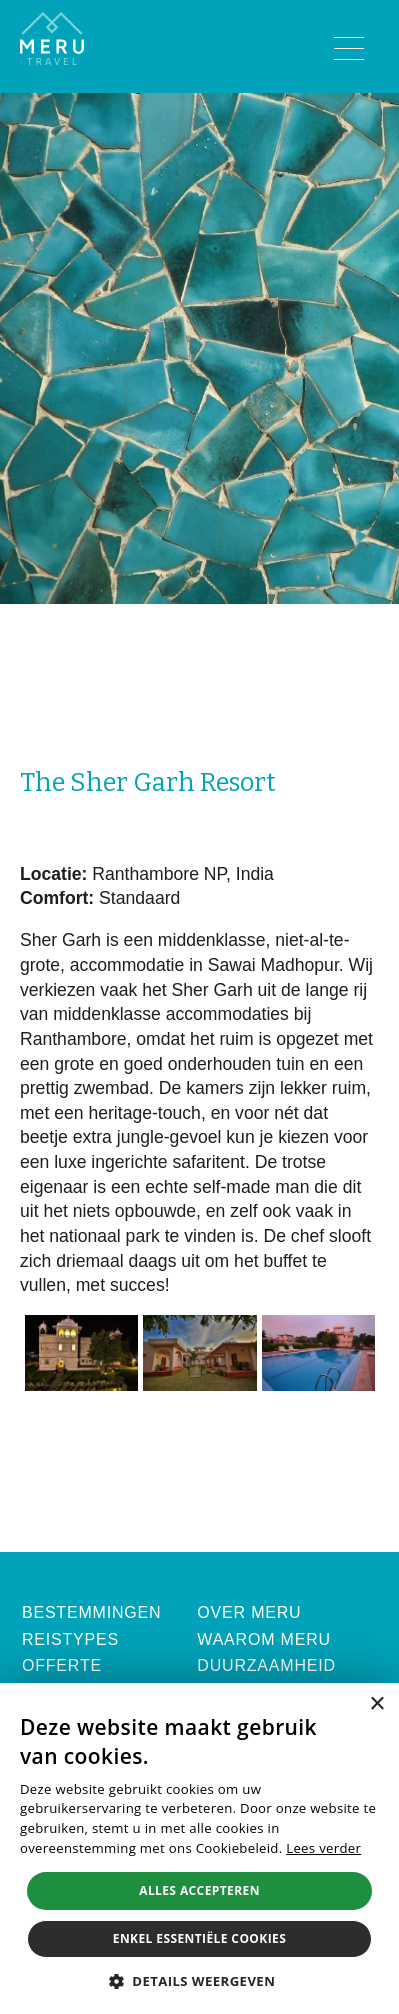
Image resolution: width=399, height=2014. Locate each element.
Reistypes (70, 1639)
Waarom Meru (264, 1639)
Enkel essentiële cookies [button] (199, 1938)
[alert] (199, 1848)
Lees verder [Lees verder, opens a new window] (323, 1848)
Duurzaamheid (266, 1665)
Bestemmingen (91, 1612)
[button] (200, 1981)
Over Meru (249, 1612)
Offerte (62, 1665)
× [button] (376, 1704)
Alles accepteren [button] (199, 1890)
